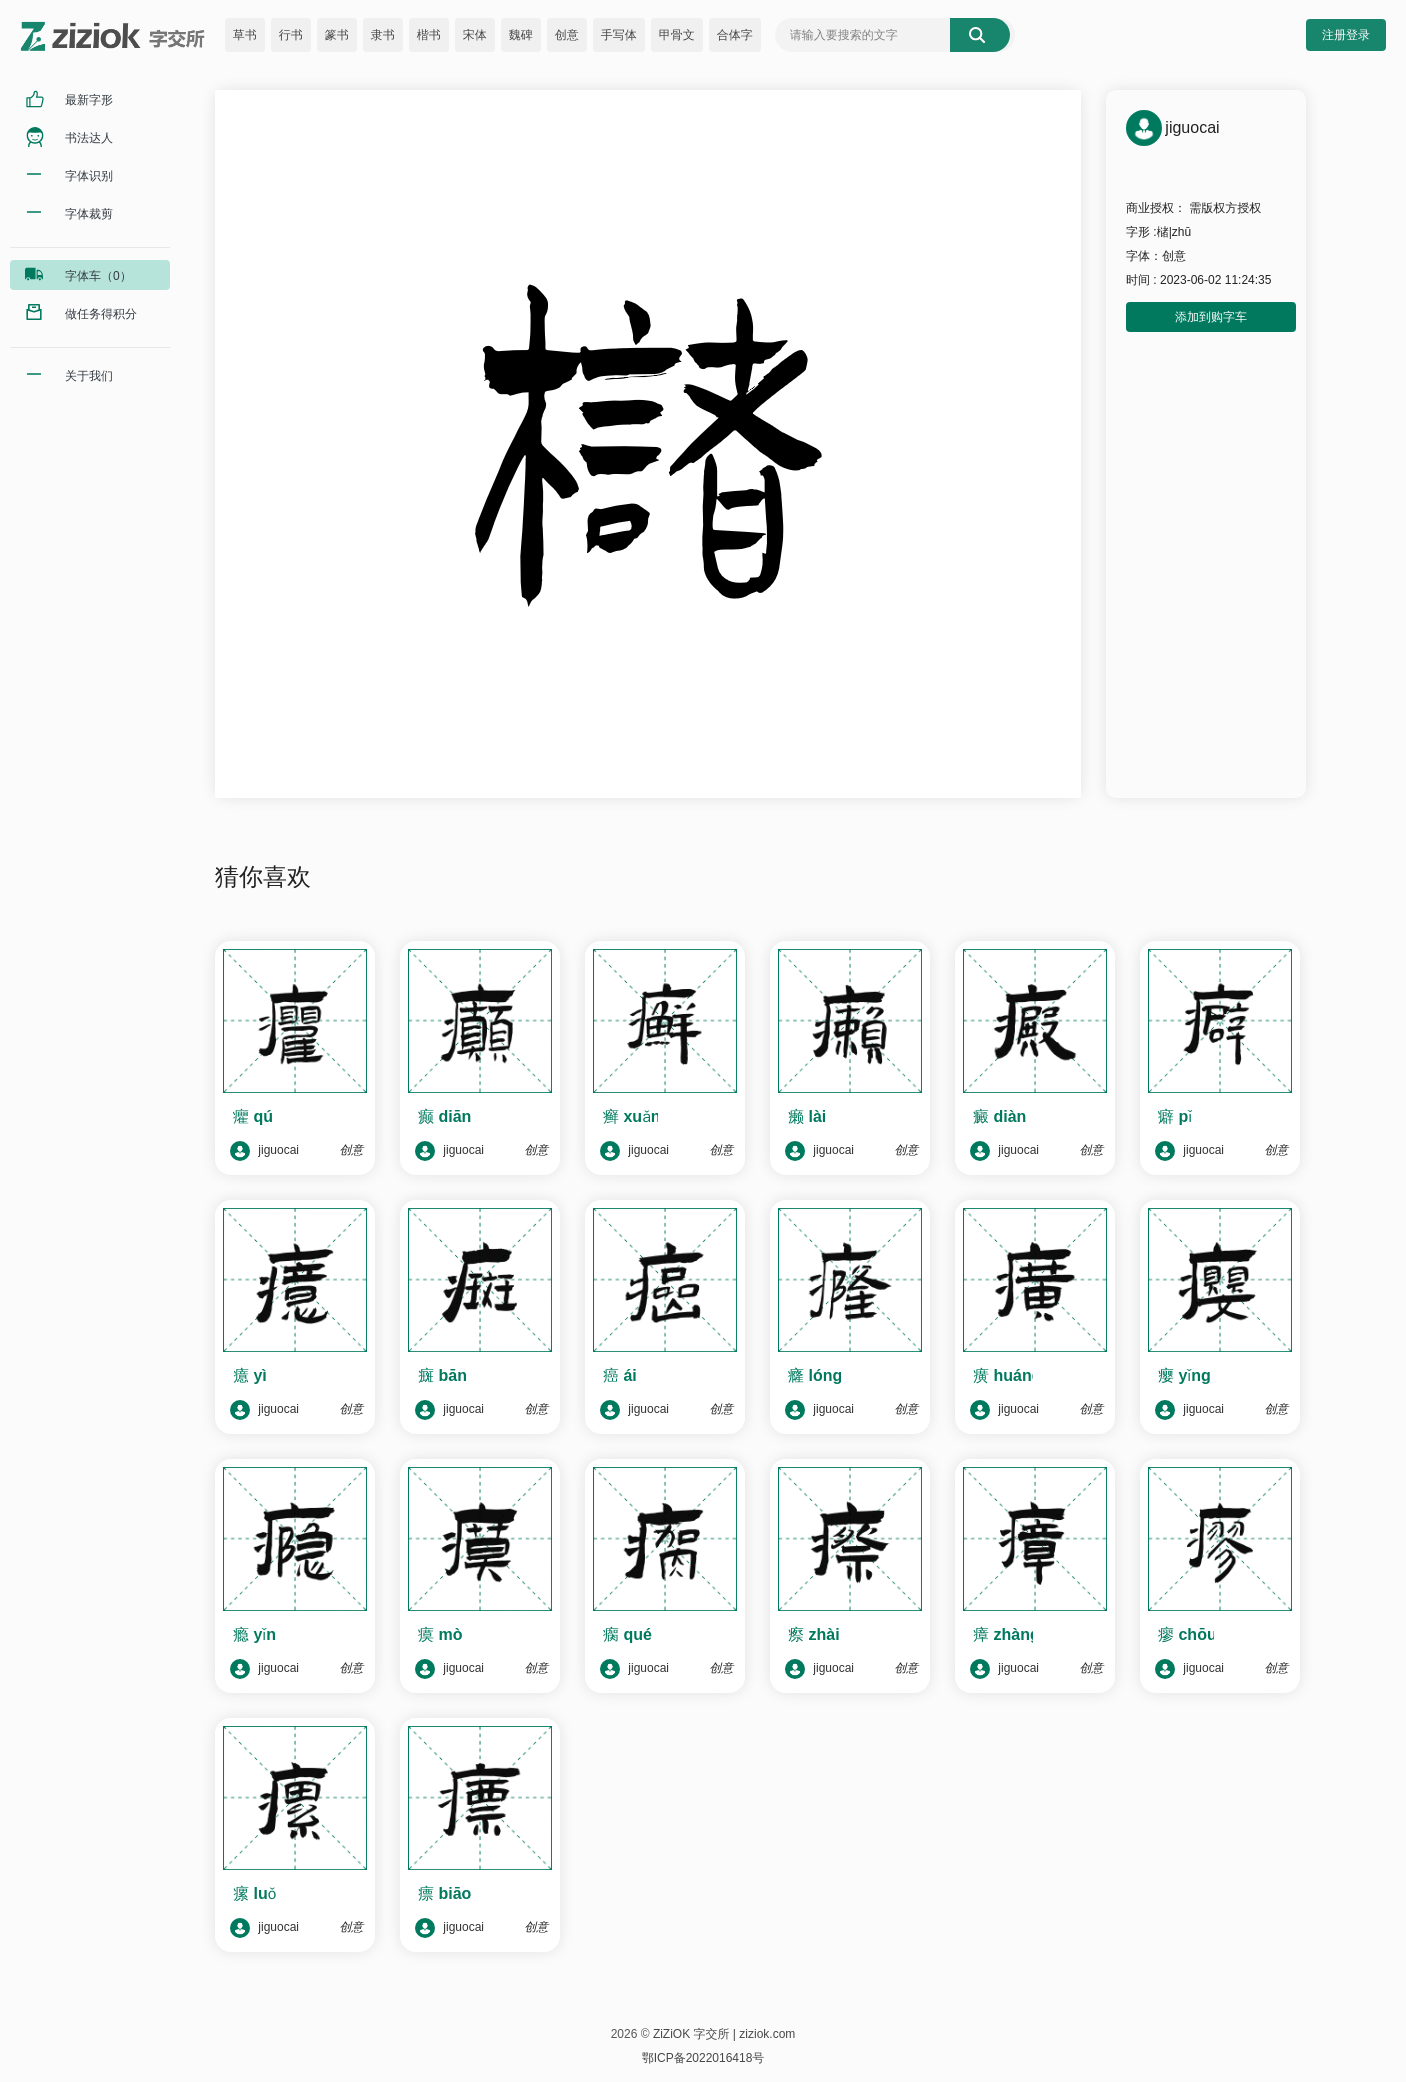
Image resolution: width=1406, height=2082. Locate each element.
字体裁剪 (89, 214)
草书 (245, 35)
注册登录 (1346, 35)
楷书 (429, 35)
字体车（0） (98, 276)
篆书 (337, 35)
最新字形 (89, 100)
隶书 (383, 35)
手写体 (619, 35)
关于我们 (89, 376)
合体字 (735, 35)
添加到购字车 (1211, 317)
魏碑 (521, 35)
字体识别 (89, 176)
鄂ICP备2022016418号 (703, 2058)
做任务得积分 (101, 314)
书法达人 (89, 138)
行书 (291, 35)
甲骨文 (677, 35)
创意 (567, 35)
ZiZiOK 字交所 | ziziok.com (724, 2034)
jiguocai (264, 1151)
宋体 (475, 35)
